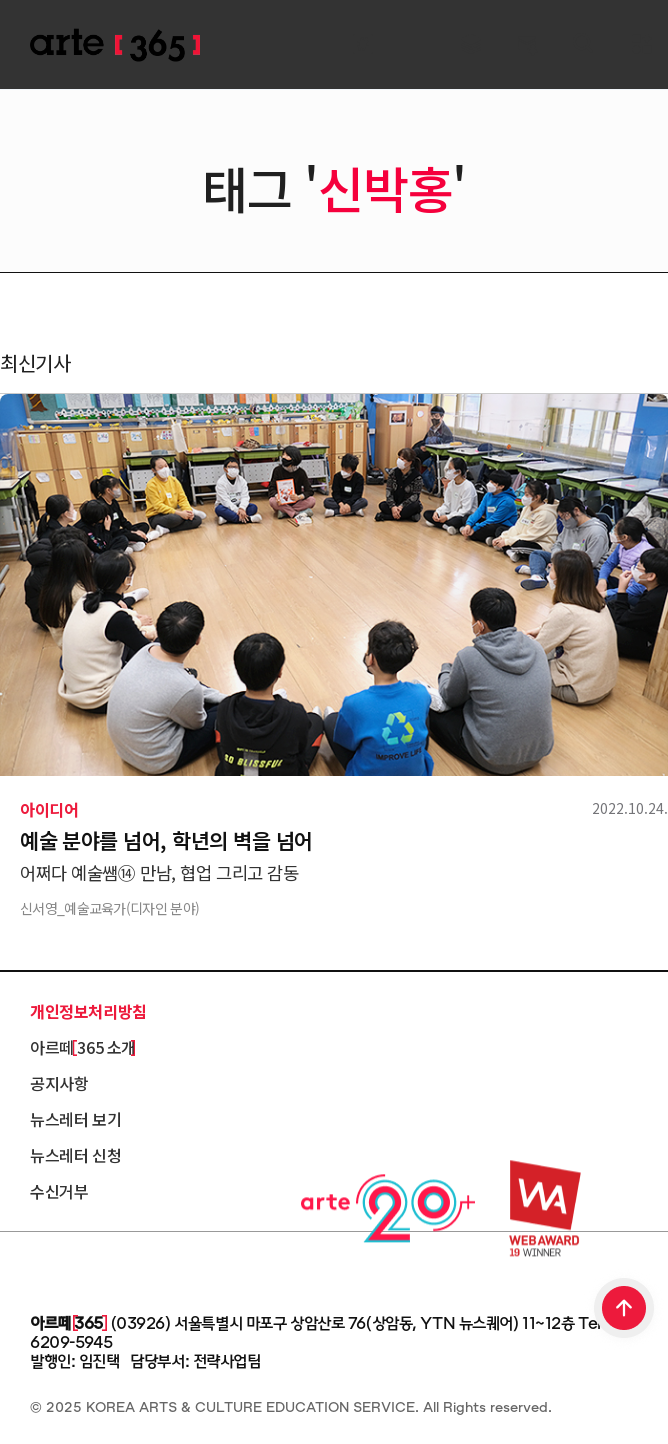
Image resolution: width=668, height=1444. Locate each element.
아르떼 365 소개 (83, 1047)
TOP (625, 1310)
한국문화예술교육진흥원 (120, 1268)
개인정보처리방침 (88, 1011)
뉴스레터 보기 (75, 1119)
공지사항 (59, 1083)
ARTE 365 (115, 45)
